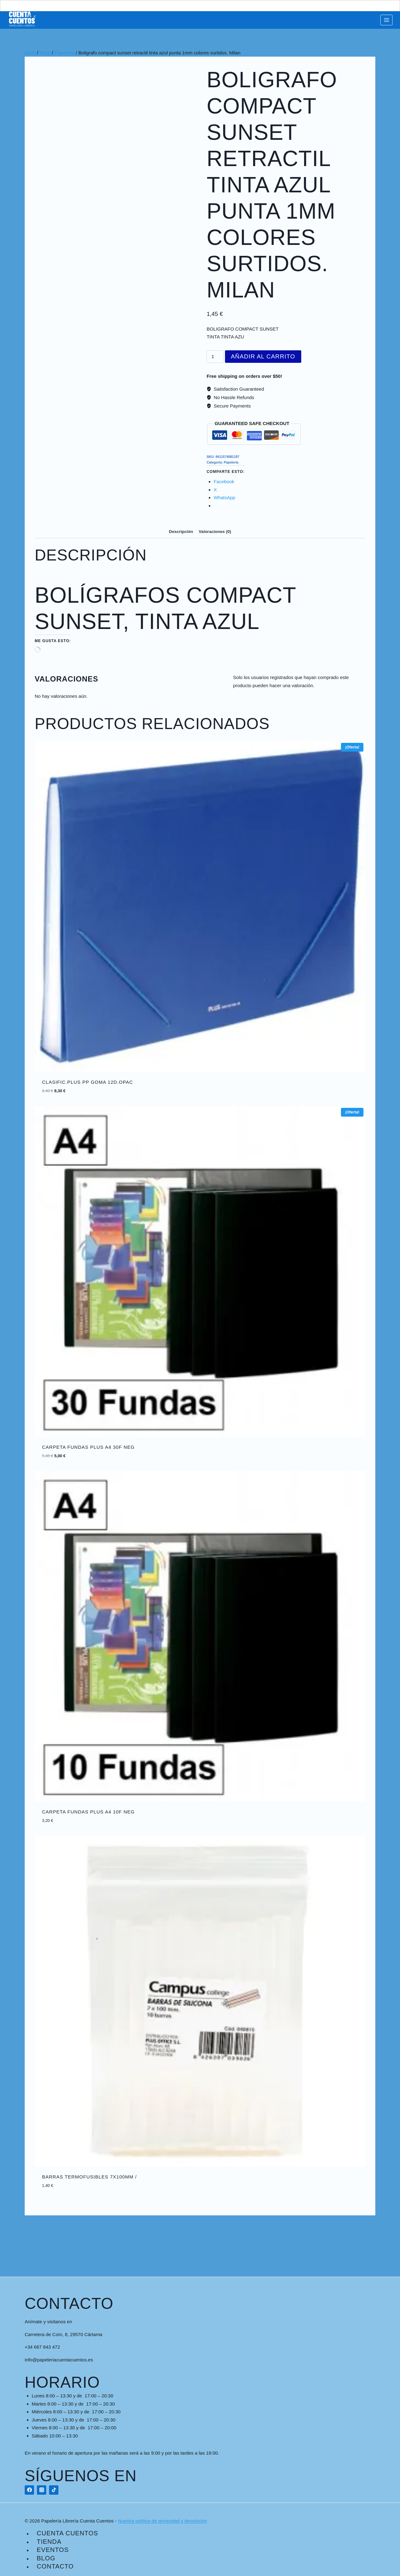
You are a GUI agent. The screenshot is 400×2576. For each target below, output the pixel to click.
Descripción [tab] (181, 531)
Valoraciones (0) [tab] (215, 531)
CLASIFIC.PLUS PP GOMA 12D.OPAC (87, 1082)
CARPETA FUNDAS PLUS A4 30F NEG (88, 1447)
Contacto (55, 2566)
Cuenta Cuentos (67, 2533)
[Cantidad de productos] (215, 356)
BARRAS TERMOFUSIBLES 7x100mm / (89, 2176)
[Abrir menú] (386, 20)
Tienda (49, 2541)
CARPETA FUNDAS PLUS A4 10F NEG (88, 1811)
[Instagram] (41, 2490)
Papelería (231, 462)
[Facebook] (29, 2490)
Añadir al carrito (263, 356)
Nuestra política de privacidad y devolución (162, 2520)
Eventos (53, 2549)
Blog (46, 2558)
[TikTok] (53, 2490)
